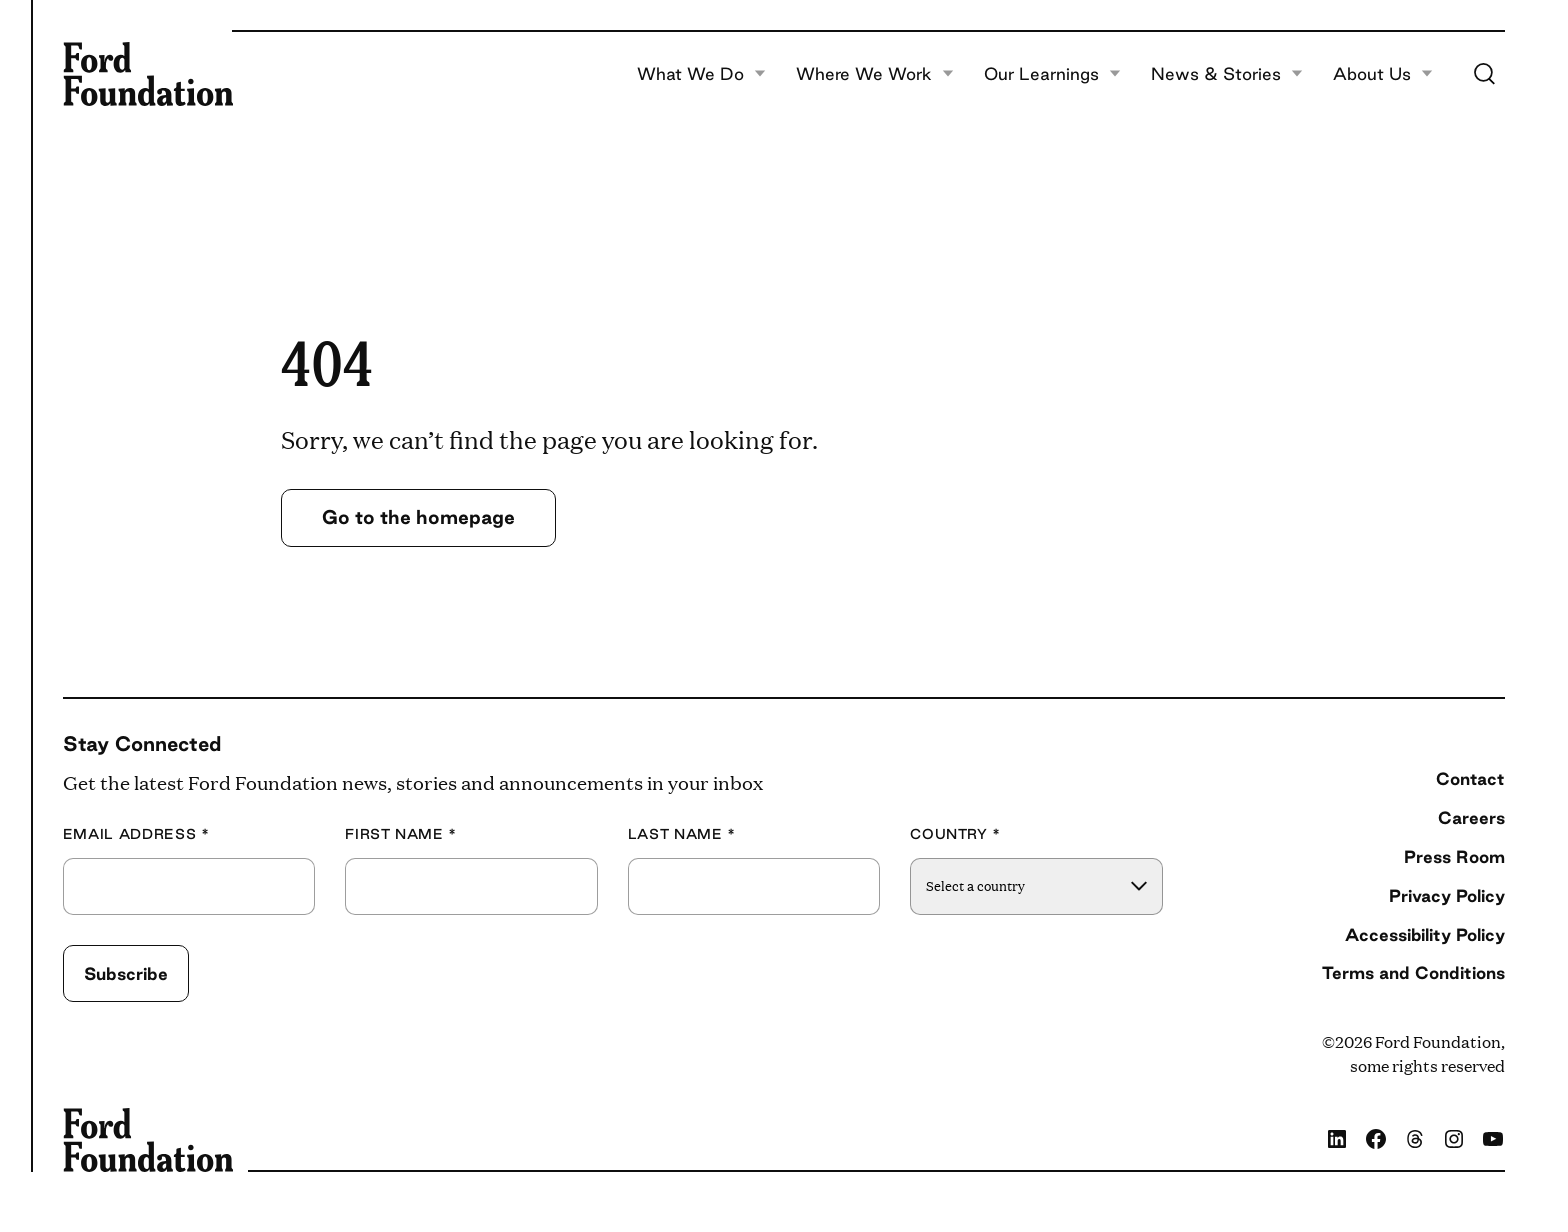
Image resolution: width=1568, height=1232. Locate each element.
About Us (1383, 74)
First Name (401, 834)
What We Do (701, 74)
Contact (1470, 778)
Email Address (136, 834)
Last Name (682, 834)
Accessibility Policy (1425, 934)
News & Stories (1227, 74)
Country (955, 834)
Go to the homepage (418, 517)
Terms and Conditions (1413, 972)
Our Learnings (1052, 74)
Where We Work (875, 74)
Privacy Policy (1447, 895)
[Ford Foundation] (148, 74)
